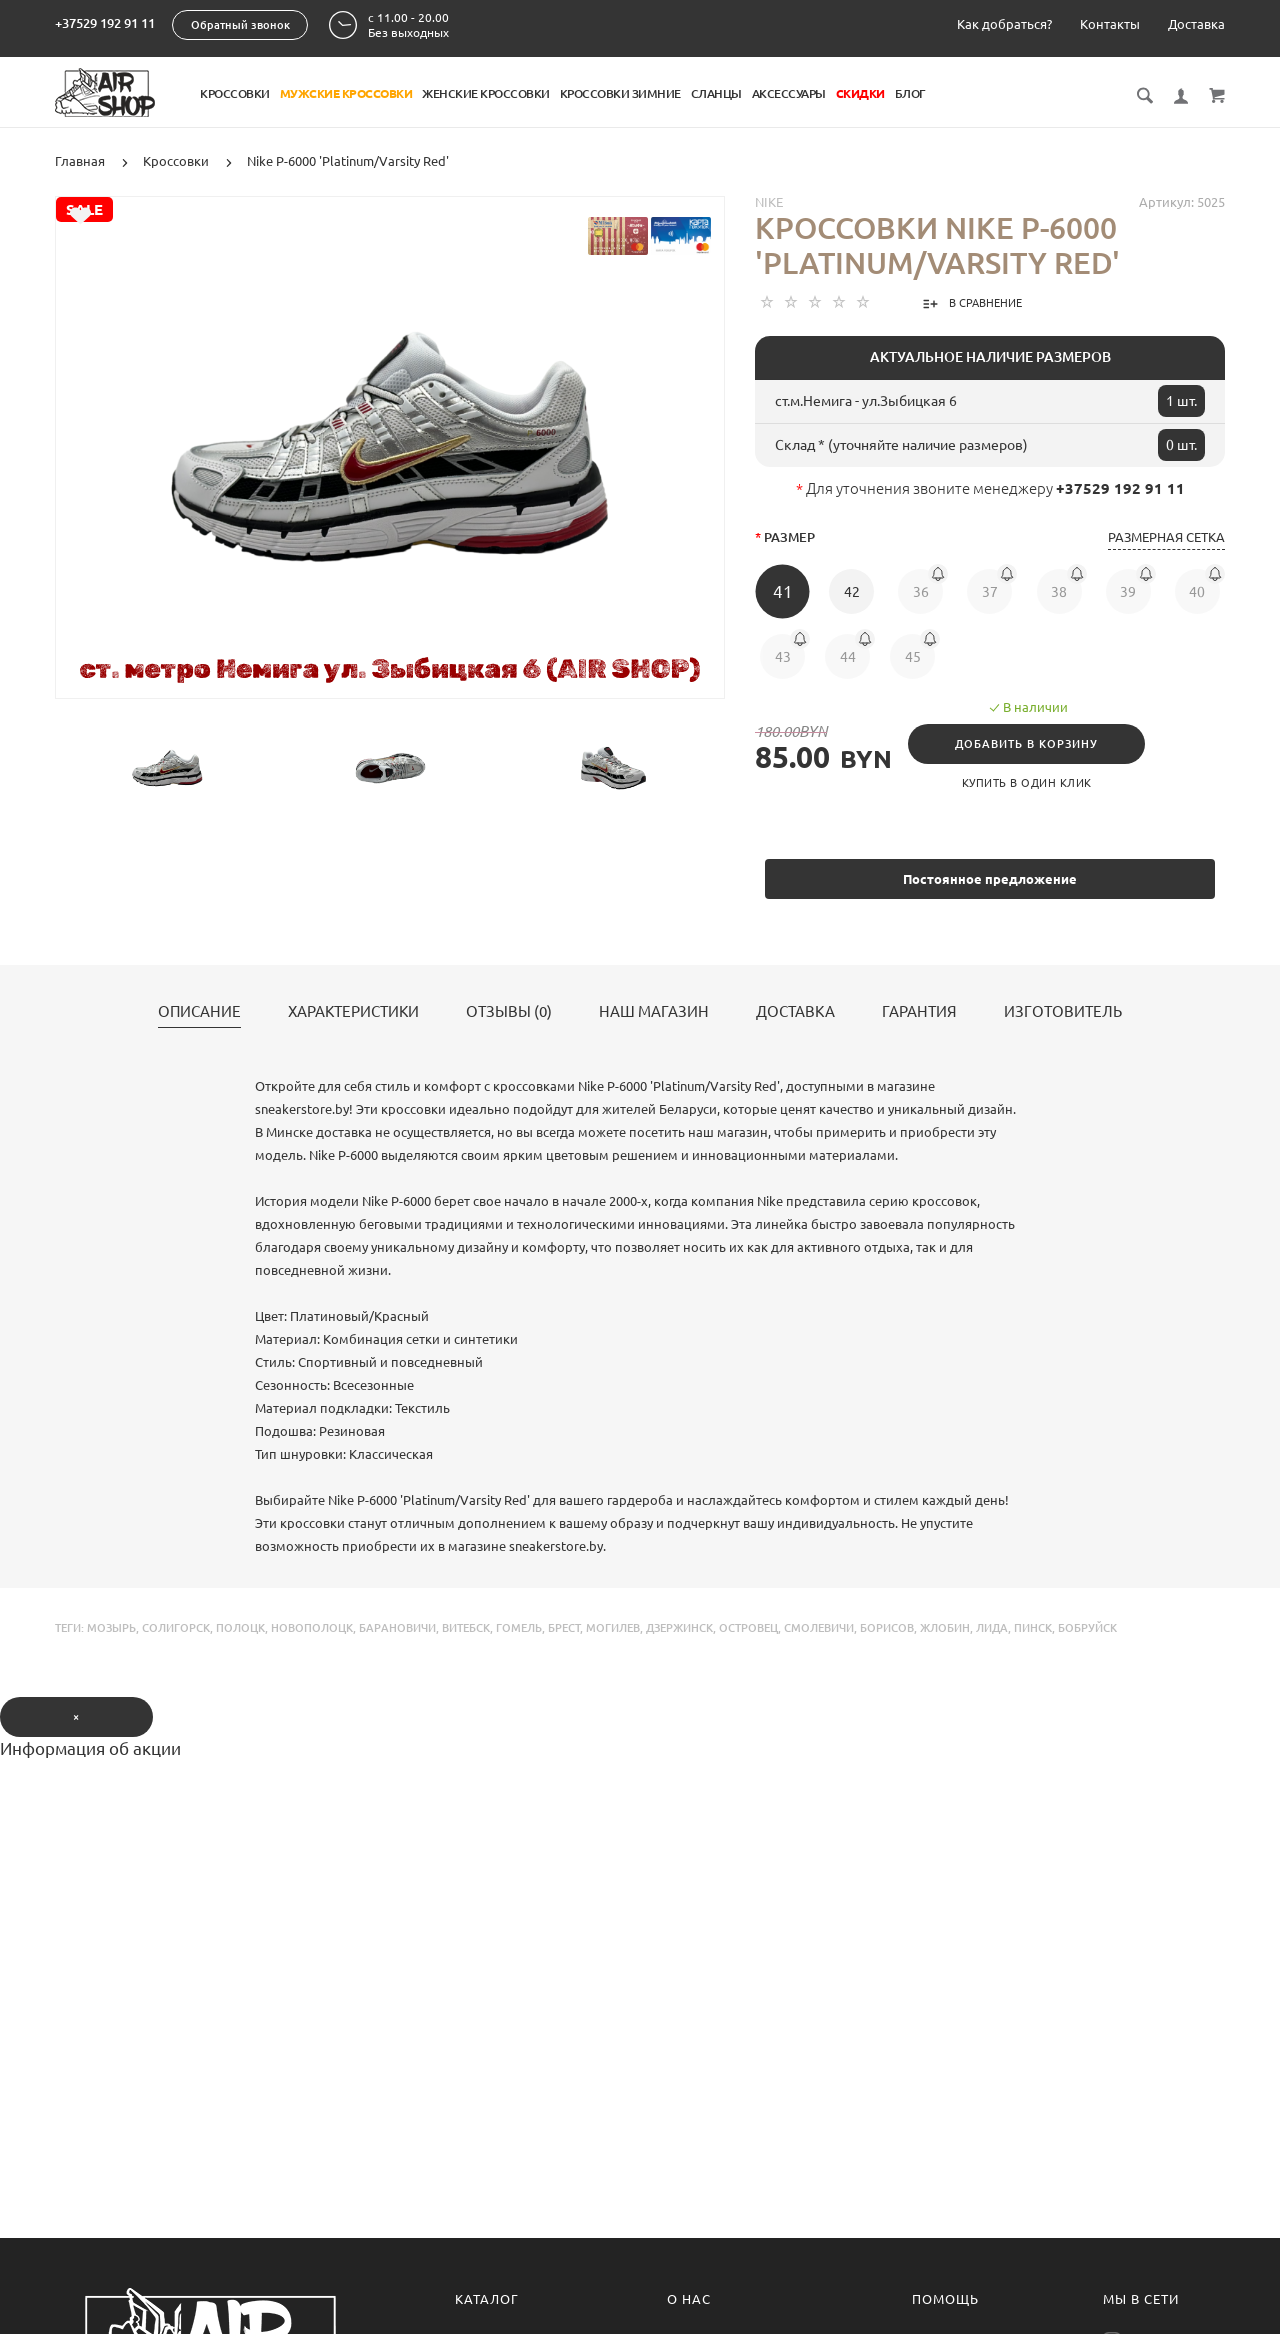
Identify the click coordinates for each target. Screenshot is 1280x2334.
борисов (887, 1628)
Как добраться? (1004, 24)
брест (564, 1628)
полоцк (240, 1628)
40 (1197, 592)
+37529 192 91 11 (105, 23)
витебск (466, 1628)
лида (992, 1628)
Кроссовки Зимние (620, 93)
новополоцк (312, 1628)
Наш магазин (654, 1012)
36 (921, 592)
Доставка (1196, 24)
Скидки (860, 93)
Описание (199, 1012)
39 (1128, 592)
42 (852, 592)
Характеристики (353, 1012)
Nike (769, 202)
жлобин (945, 1628)
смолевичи (819, 1628)
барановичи (397, 1628)
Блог (910, 93)
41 (782, 591)
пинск (1033, 1628)
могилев (613, 1628)
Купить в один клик (1027, 783)
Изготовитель (1063, 1012)
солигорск (176, 1628)
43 (783, 657)
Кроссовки (235, 93)
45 (913, 657)
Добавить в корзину (1026, 744)
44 (848, 657)
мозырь (111, 1628)
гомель (519, 1628)
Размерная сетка (1166, 537)
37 (990, 592)
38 (1059, 592)
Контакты (1110, 24)
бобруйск (1087, 1628)
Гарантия (919, 1012)
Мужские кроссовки (346, 93)
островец (748, 1628)
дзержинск (679, 1628)
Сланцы (716, 93)
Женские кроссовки (486, 93)
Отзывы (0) (509, 1012)
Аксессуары (789, 93)
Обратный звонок (240, 25)
